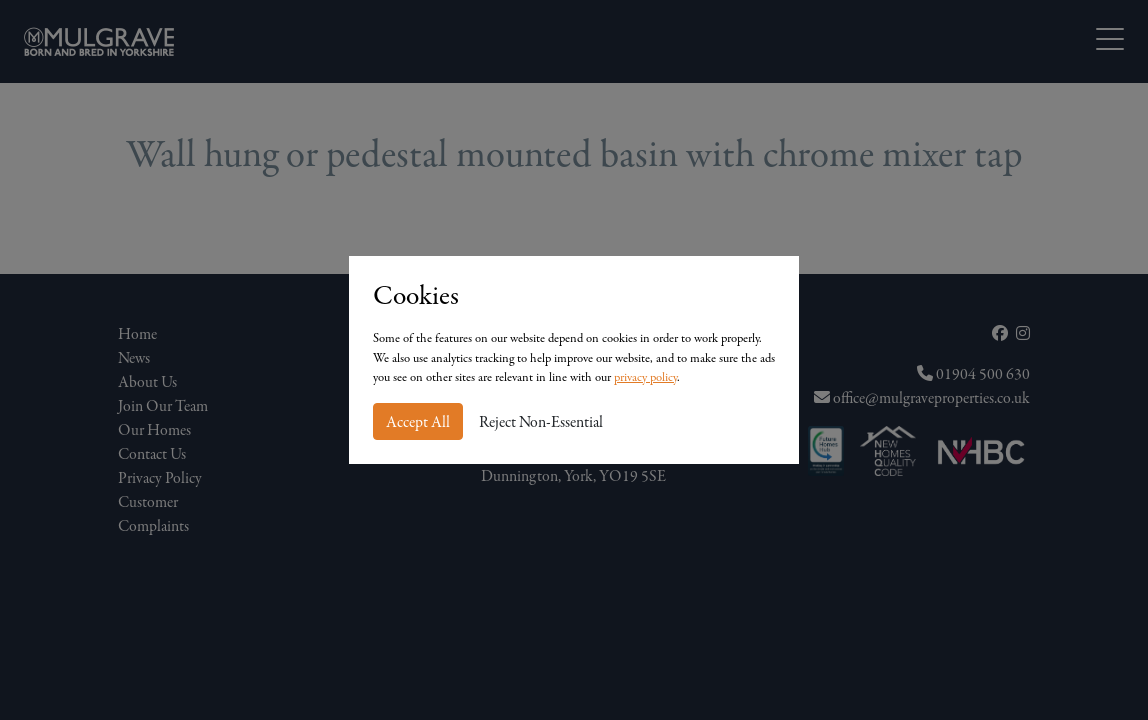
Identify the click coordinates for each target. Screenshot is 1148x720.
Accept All (418, 422)
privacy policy (645, 377)
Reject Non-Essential (541, 422)
